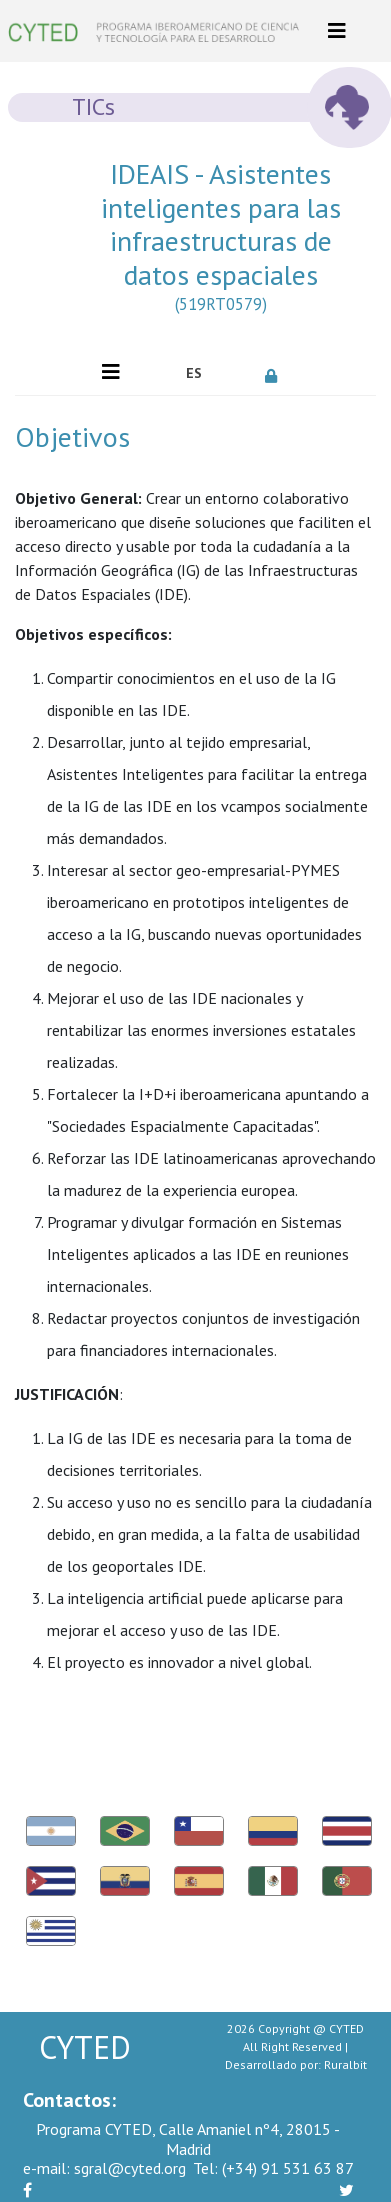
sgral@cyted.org (104, 2168)
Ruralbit (345, 2064)
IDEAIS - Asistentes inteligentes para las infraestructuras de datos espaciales (221, 240)
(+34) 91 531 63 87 (273, 2168)
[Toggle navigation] (337, 31)
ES (194, 373)
